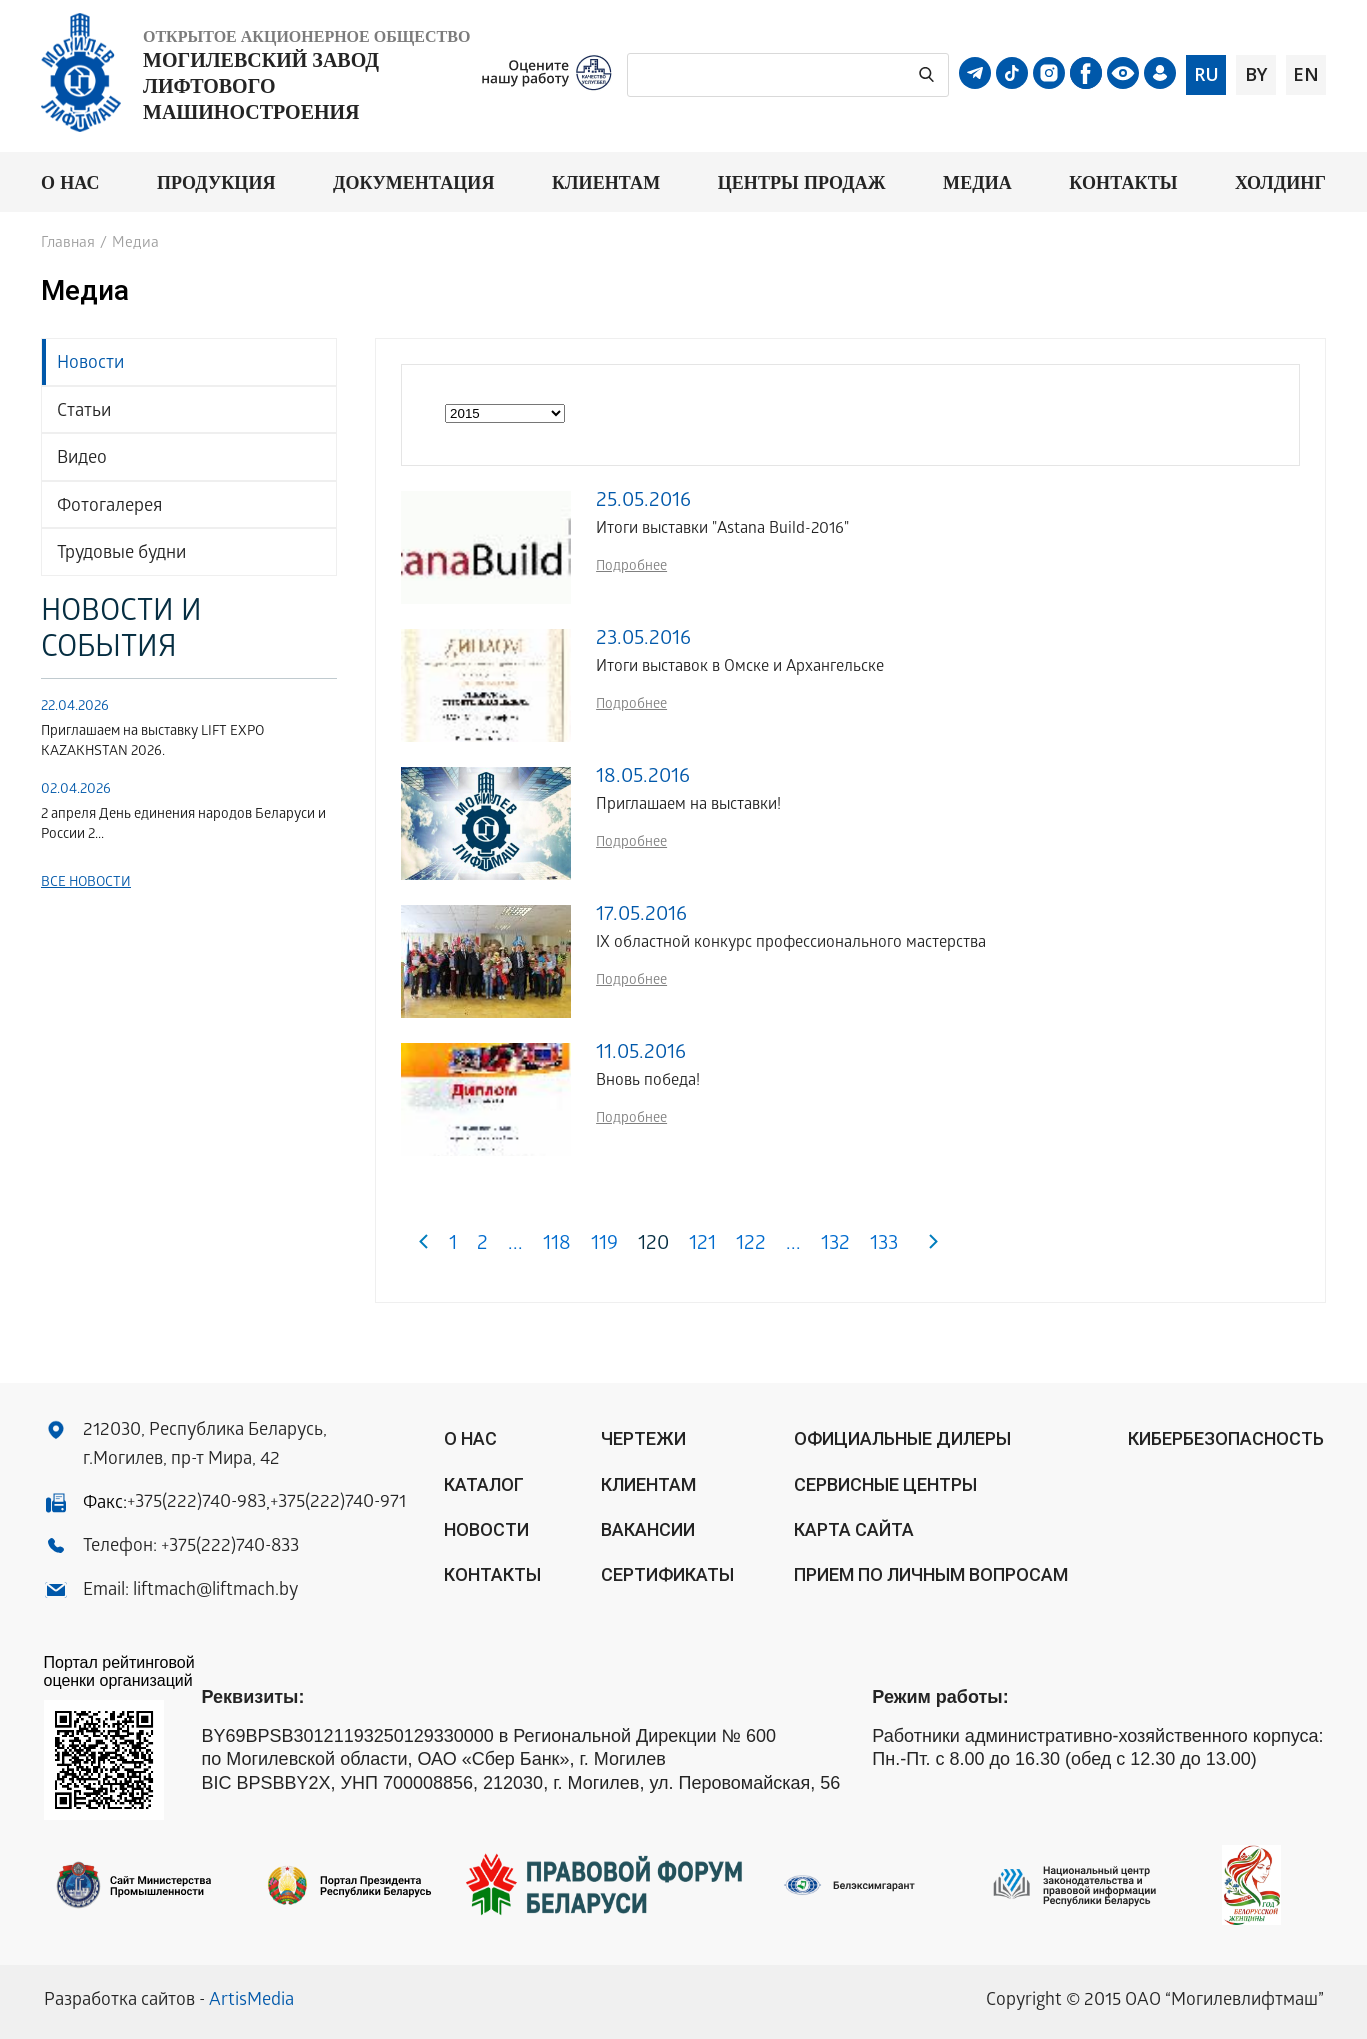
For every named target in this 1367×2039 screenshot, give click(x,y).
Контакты (1123, 182)
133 (884, 1245)
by (1256, 74)
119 (604, 1245)
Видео (82, 459)
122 (751, 1245)
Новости (90, 364)
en (1306, 74)
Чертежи (643, 1438)
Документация (413, 182)
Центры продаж (802, 182)
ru (1206, 74)
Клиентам (606, 182)
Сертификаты (667, 1574)
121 (702, 1245)
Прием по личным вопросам (931, 1574)
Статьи (84, 412)
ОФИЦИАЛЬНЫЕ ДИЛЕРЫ (902, 1438)
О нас (70, 182)
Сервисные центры (885, 1484)
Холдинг (1280, 182)
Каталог (484, 1484)
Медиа (977, 182)
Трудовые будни (121, 554)
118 (557, 1245)
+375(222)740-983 (196, 1503)
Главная (68, 244)
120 (653, 1245)
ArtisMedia (251, 2001)
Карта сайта (854, 1529)
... (515, 1245)
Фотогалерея (109, 507)
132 (835, 1245)
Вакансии (648, 1529)
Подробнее (631, 567)
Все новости (86, 883)
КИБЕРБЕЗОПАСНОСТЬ (1226, 1438)
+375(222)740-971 (338, 1503)
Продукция (216, 182)
